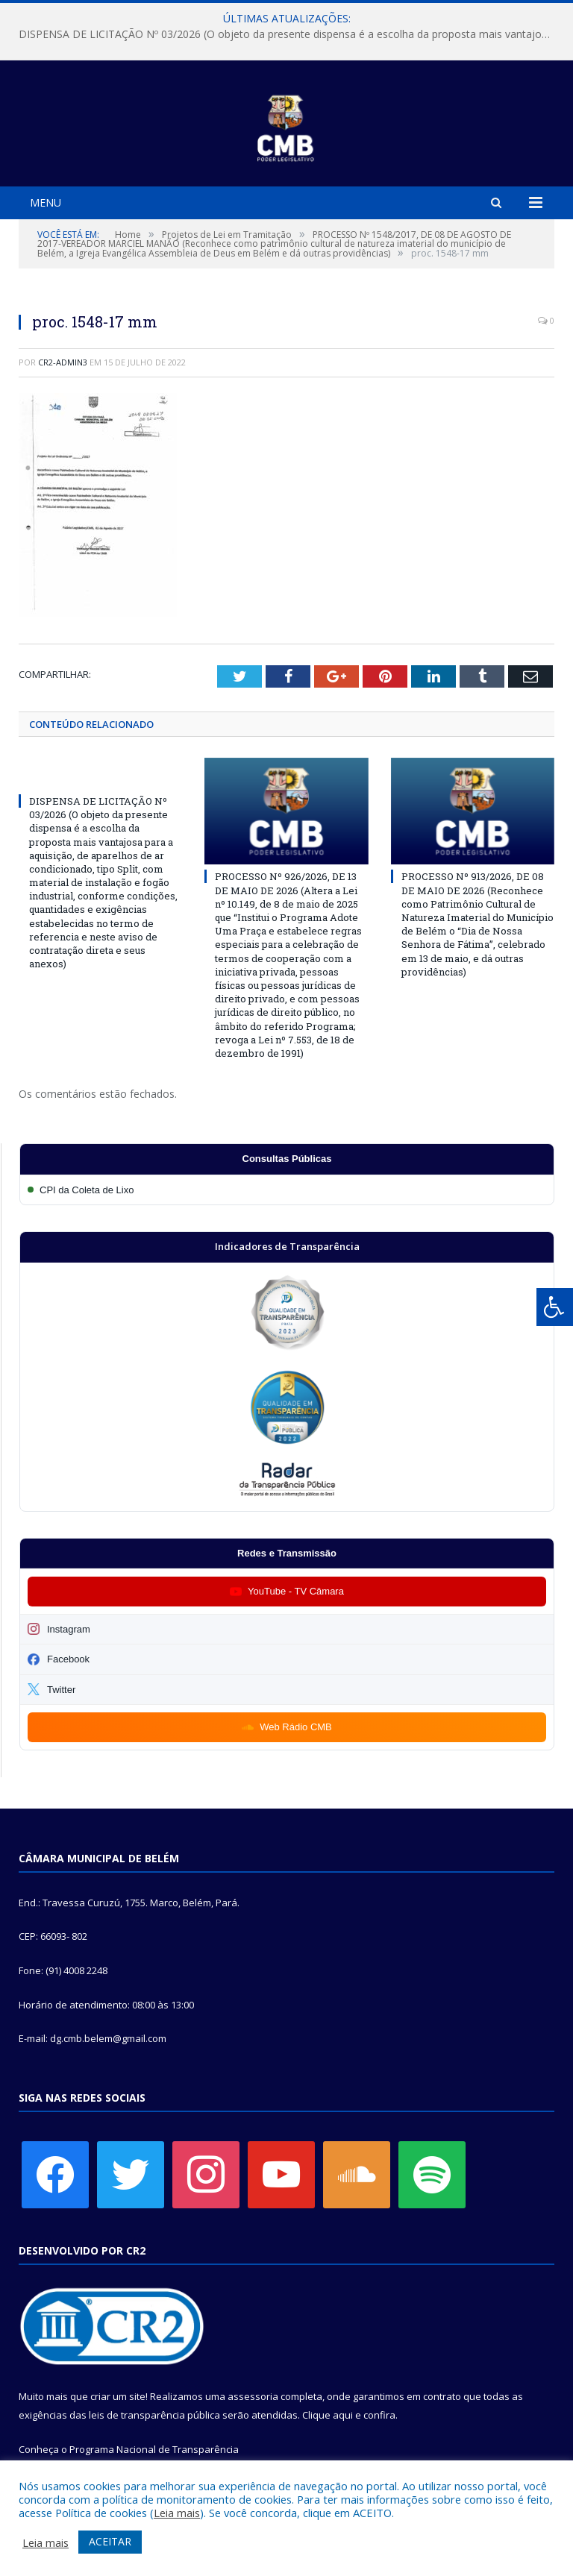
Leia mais (177, 2512)
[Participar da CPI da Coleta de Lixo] (287, 1190)
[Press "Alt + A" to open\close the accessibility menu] (554, 1307)
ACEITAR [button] (110, 2541)
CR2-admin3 (62, 362)
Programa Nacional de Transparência (154, 2449)
